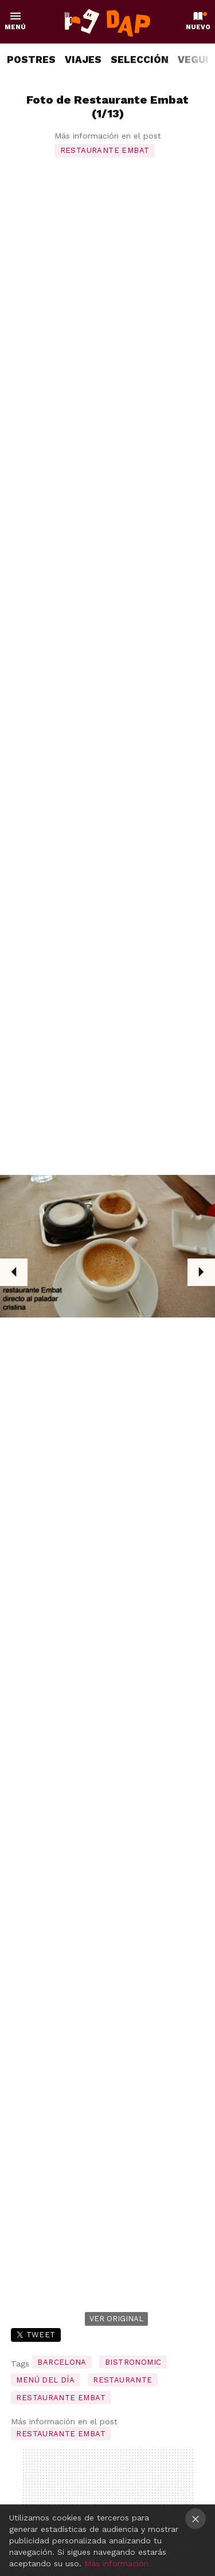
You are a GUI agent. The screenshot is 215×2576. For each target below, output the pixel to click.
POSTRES (31, 59)
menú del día (45, 2380)
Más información (116, 2563)
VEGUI (193, 59)
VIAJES (83, 59)
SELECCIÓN (140, 59)
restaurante (122, 2380)
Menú (15, 27)
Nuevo (198, 27)
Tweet (41, 2334)
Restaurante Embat (105, 150)
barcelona (62, 2362)
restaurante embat (60, 2397)
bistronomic (133, 2362)
